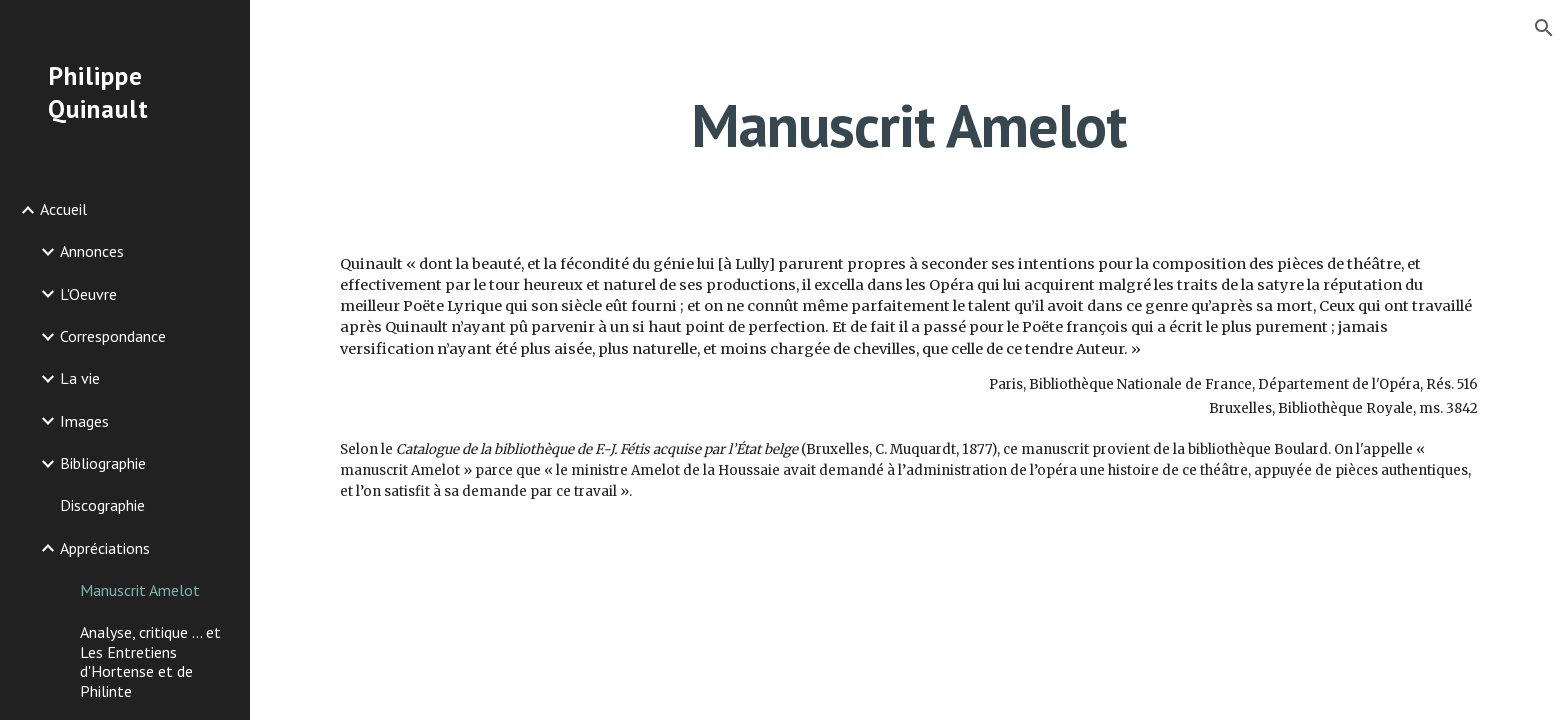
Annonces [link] (92, 251)
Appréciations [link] (105, 548)
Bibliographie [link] (103, 463)
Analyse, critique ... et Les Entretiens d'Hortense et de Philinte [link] (150, 661)
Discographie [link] (102, 505)
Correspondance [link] (113, 336)
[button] (1544, 28)
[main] (909, 125)
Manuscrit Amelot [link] (140, 590)
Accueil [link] (63, 209)
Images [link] (84, 421)
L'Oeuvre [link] (88, 294)
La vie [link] (80, 378)
